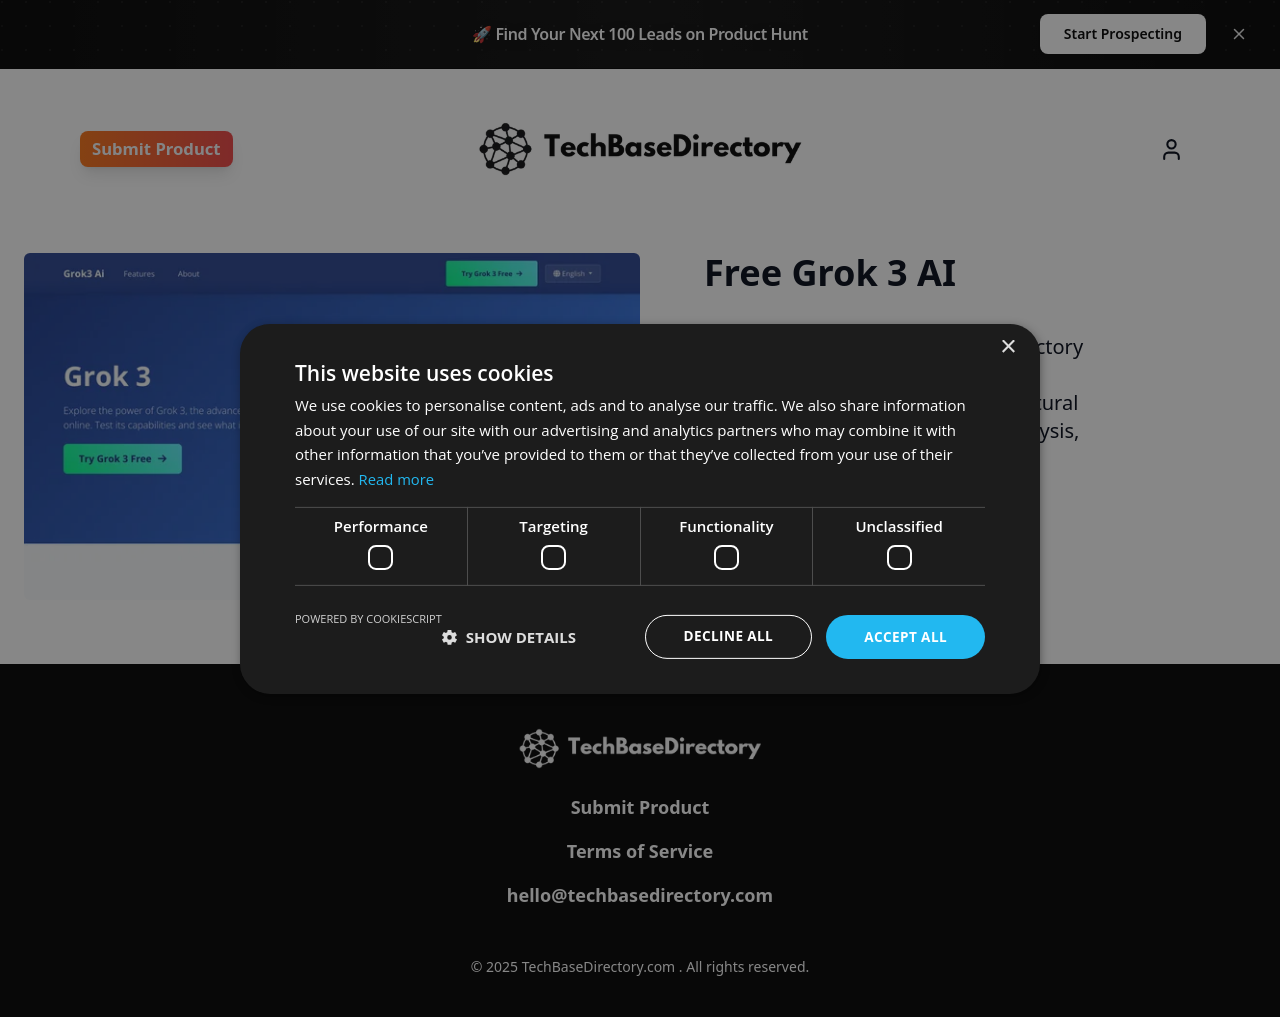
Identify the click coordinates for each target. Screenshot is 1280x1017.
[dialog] (640, 508)
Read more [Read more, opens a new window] (397, 478)
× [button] (1007, 346)
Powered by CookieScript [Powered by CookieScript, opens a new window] (368, 618)
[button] (509, 637)
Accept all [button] (904, 636)
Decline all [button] (724, 636)
